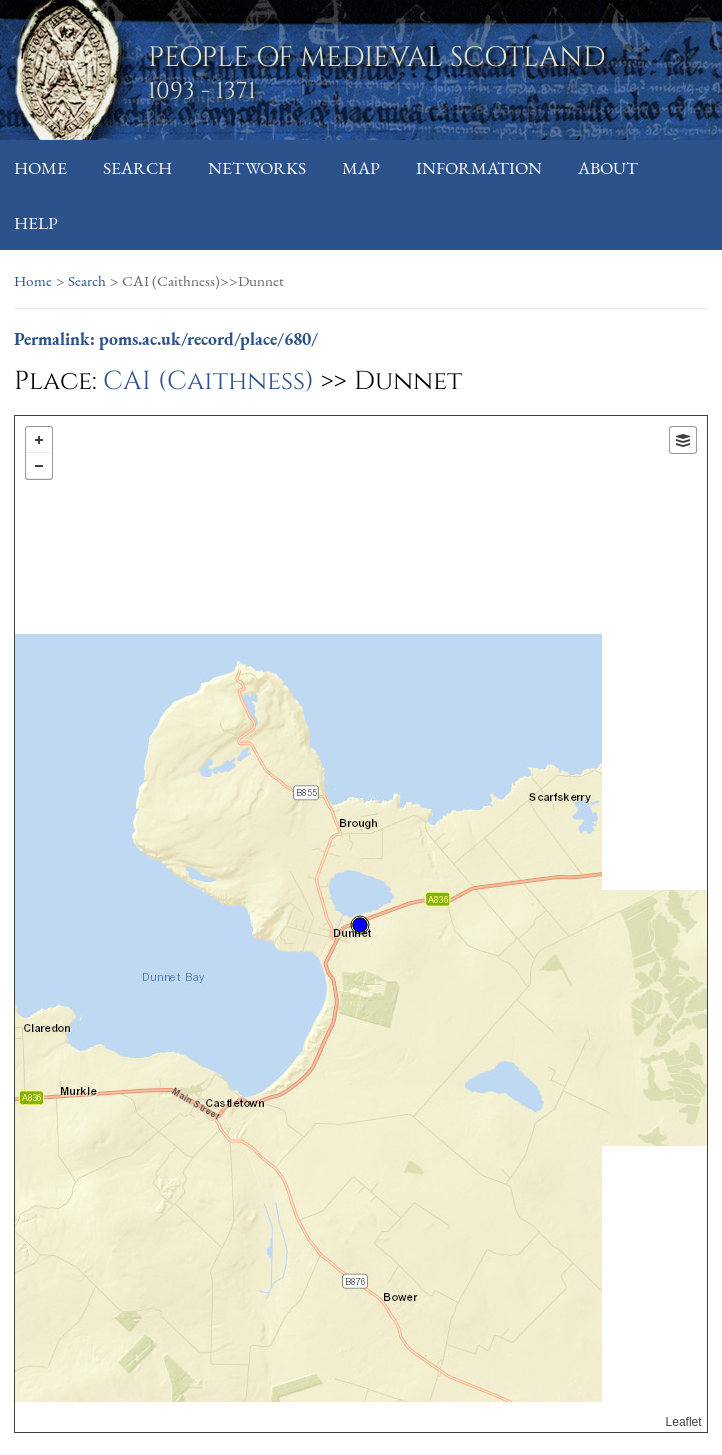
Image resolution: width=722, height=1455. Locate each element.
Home (40, 167)
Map (361, 167)
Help (36, 222)
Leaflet (684, 1422)
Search (137, 167)
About (608, 167)
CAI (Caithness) (208, 381)
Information (479, 167)
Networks (257, 167)
